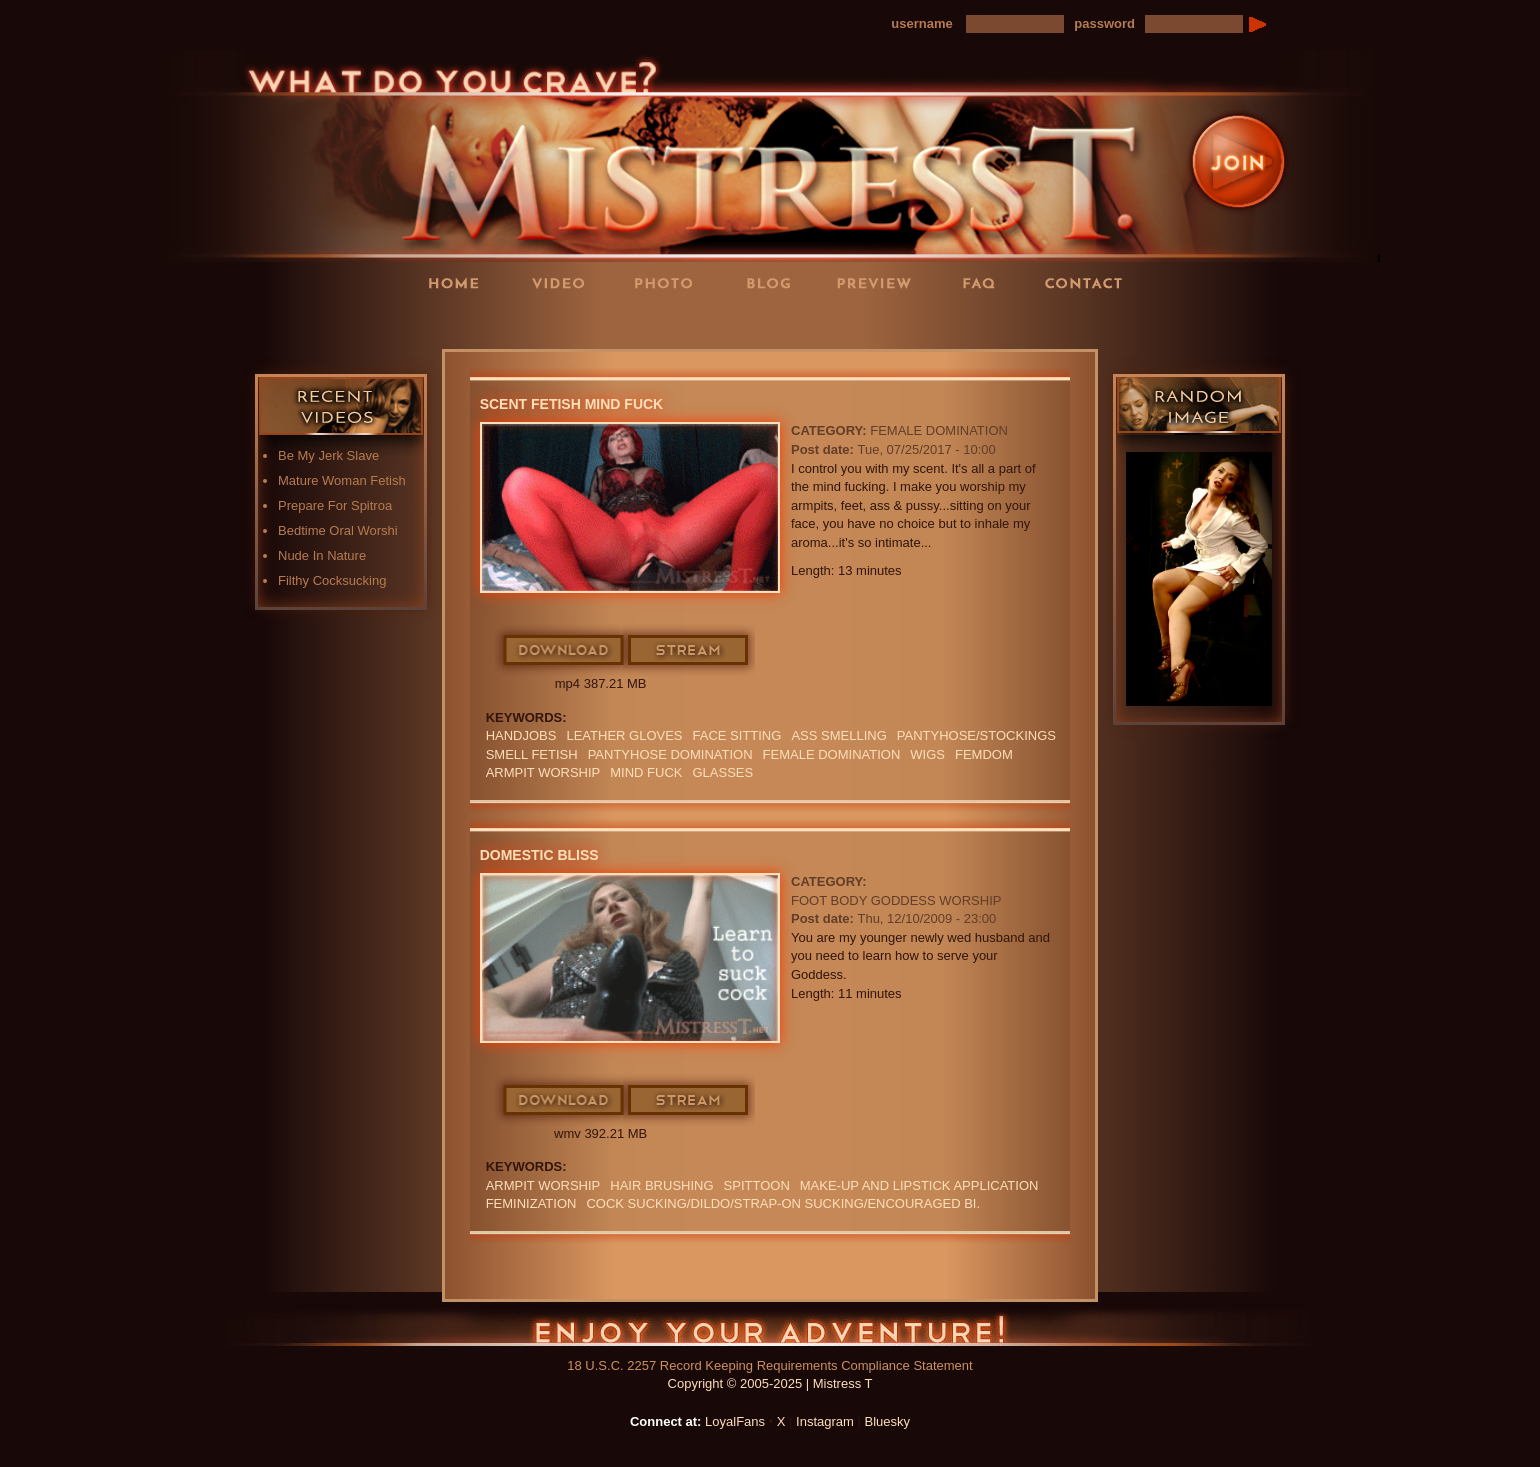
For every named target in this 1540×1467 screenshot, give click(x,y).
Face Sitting (737, 735)
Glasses (722, 772)
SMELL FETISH (532, 754)
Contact (1090, 282)
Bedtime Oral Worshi (338, 530)
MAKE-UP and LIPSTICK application (919, 1185)
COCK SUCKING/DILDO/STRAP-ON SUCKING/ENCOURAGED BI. (783, 1203)
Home (460, 282)
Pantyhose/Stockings (976, 735)
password (1104, 23)
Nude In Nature (322, 555)
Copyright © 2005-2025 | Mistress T (770, 1383)
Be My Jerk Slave (328, 455)
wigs (927, 754)
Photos (670, 282)
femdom (984, 754)
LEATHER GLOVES (624, 735)
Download (564, 651)
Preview (880, 282)
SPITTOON (757, 1185)
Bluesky (888, 1421)
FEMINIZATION (531, 1203)
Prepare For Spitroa (335, 505)
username (921, 23)
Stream (689, 651)
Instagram (825, 1421)
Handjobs (521, 735)
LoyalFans (566, 323)
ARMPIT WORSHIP (543, 772)
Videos (565, 282)
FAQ (985, 282)
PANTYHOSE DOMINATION (670, 754)
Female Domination (939, 430)
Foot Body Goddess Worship (896, 900)
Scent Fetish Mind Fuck (572, 404)
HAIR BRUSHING (661, 1185)
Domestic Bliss (539, 855)
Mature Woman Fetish (342, 480)
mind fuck (646, 772)
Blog (775, 282)
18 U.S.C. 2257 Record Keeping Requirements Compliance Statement (769, 1365)
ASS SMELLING (838, 735)
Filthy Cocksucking (332, 580)
